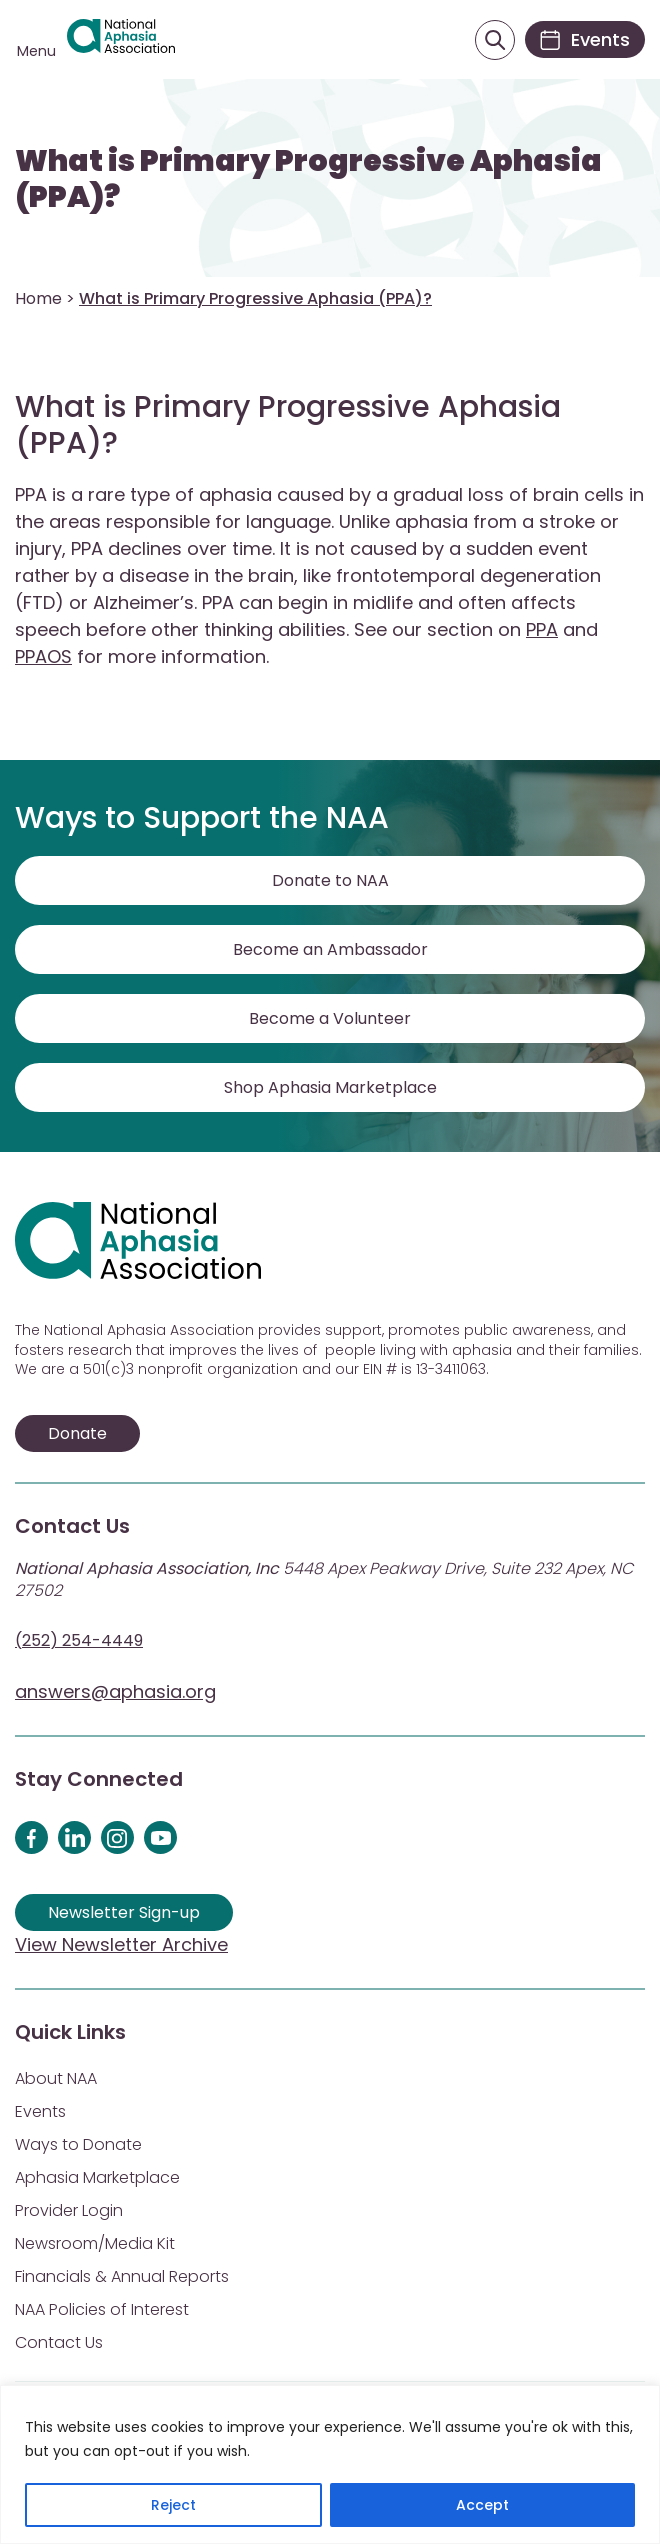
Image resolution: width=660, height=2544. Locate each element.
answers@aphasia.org (115, 1691)
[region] (330, 2464)
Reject (173, 2505)
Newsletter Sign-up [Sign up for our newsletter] (124, 1912)
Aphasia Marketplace (97, 2177)
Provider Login (69, 2210)
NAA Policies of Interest (102, 2309)
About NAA (56, 2078)
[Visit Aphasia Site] (121, 39)
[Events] (585, 39)
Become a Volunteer (330, 1018)
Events (40, 2111)
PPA (542, 629)
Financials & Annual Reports (122, 2276)
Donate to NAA (330, 880)
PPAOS (43, 656)
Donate (77, 1433)
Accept (482, 2505)
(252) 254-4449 (79, 1640)
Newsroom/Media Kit (95, 2243)
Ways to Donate (78, 2144)
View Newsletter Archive (121, 1944)
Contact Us (59, 2342)
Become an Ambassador (330, 949)
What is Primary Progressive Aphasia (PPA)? (308, 179)
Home (38, 298)
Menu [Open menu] (36, 51)
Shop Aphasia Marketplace (330, 1087)
